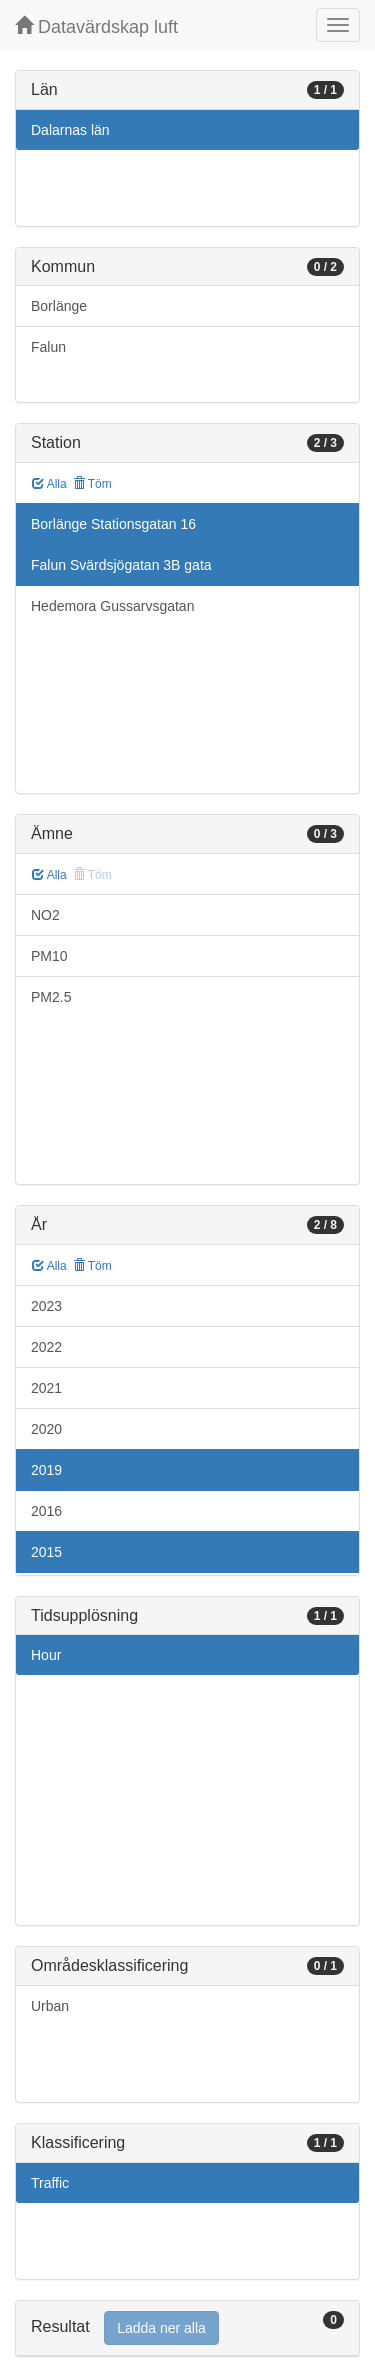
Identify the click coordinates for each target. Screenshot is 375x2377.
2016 (46, 1511)
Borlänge (59, 306)
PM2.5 (51, 997)
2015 (46, 1552)
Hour (46, 1655)
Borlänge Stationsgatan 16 (113, 524)
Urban (50, 2006)
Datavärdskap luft (96, 26)
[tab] (187, 2328)
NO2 (45, 915)
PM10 (49, 956)
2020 (46, 1429)
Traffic (50, 2183)
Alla (49, 484)
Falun (48, 347)
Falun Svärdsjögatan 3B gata (121, 565)
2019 (46, 1470)
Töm (92, 484)
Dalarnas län (70, 130)
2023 (46, 1306)
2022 (46, 1347)
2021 (46, 1388)
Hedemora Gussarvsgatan (112, 606)
